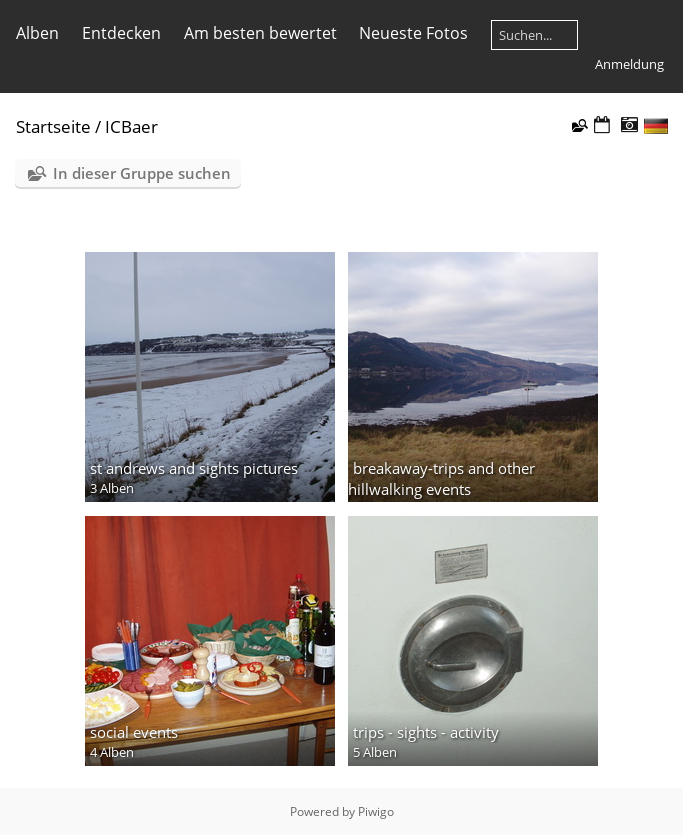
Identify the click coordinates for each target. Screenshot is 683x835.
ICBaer (131, 126)
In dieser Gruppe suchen (142, 173)
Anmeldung (629, 64)
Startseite (53, 126)
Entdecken (121, 33)
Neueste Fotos (413, 33)
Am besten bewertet (260, 33)
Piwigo (376, 811)
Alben (37, 33)
